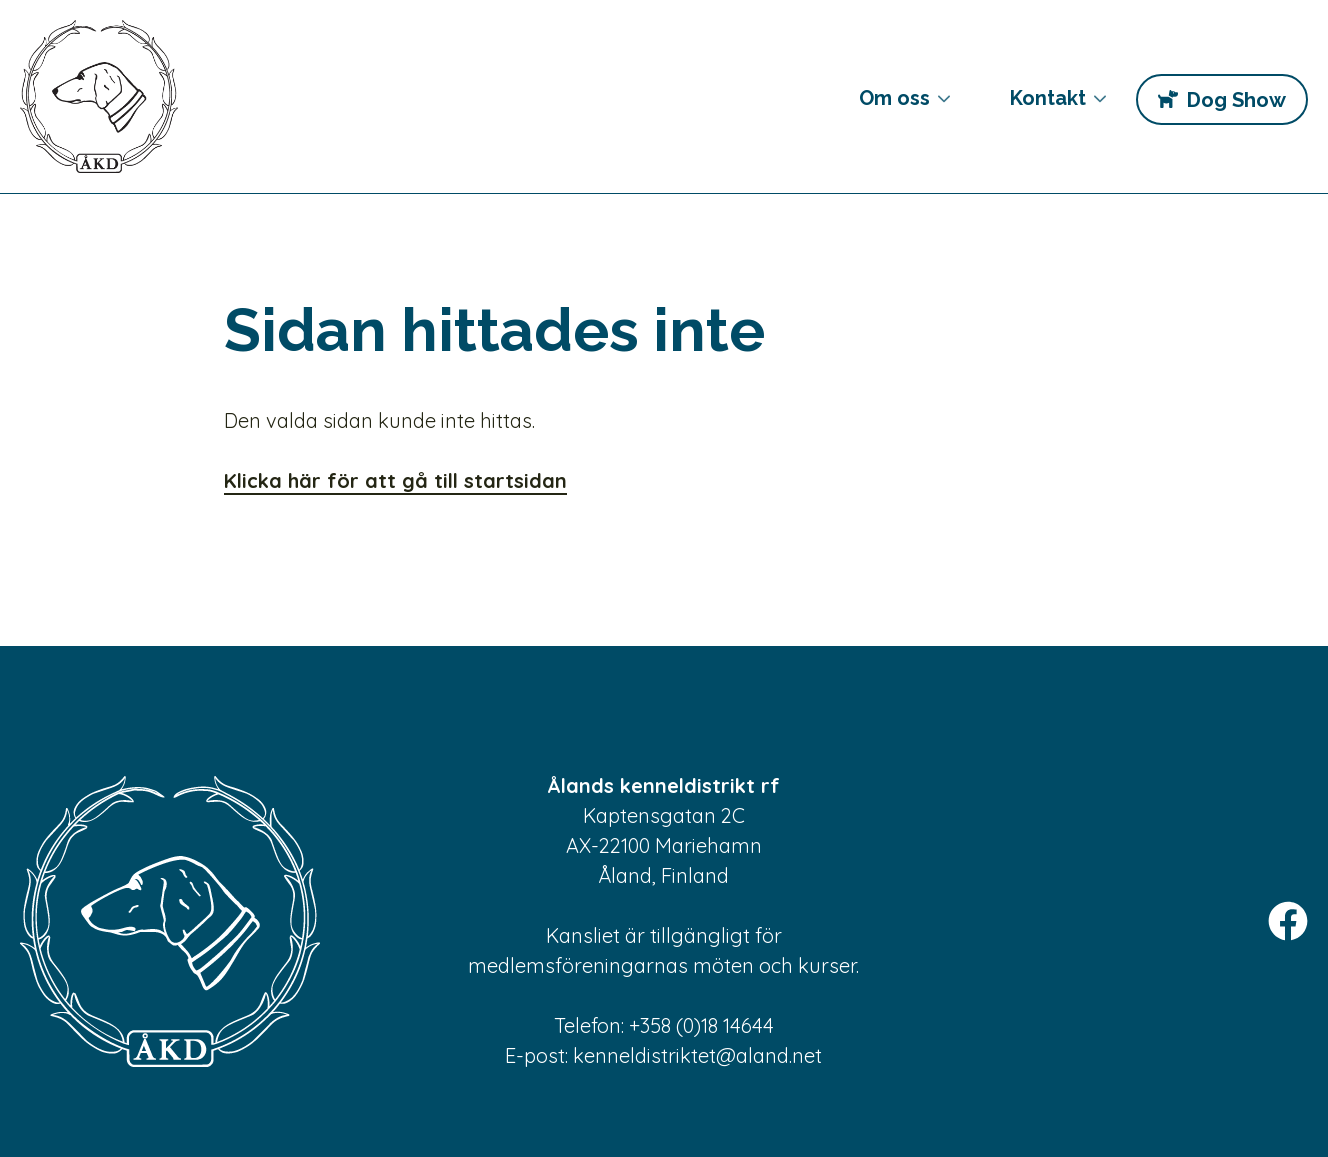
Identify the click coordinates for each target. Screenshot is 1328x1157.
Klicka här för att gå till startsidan (395, 480)
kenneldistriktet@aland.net (697, 1055)
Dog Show (1236, 100)
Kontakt (1043, 106)
